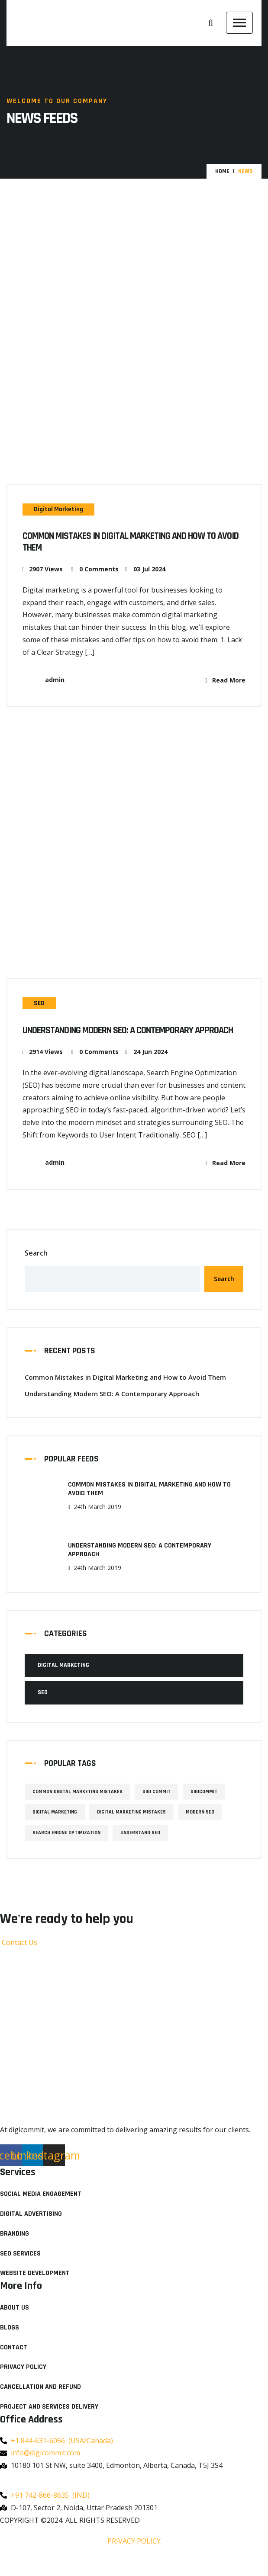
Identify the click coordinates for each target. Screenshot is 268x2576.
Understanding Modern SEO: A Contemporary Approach (119, 1040)
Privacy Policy (23, 2382)
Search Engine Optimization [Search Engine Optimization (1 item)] (67, 1848)
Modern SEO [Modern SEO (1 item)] (204, 1828)
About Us (14, 2323)
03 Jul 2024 (145, 571)
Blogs (9, 2343)
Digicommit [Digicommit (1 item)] (208, 1807)
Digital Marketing (62, 509)
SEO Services (20, 2269)
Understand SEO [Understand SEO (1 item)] (143, 1848)
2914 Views (43, 1068)
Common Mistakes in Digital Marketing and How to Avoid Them (132, 544)
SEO (41, 1005)
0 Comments (95, 571)
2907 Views (43, 571)
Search (36, 1269)
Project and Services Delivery (49, 2422)
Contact (13, 2363)
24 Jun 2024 (146, 1068)
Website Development (35, 2289)
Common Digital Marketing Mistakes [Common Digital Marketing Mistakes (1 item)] (78, 1807)
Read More (225, 683)
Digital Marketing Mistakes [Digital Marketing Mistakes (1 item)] (134, 1828)
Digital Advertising (31, 2229)
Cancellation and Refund (40, 2402)
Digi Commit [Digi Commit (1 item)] (159, 1807)
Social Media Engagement (40, 2209)
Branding (14, 2249)
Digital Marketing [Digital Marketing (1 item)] (55, 1828)
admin (44, 683)
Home (222, 171)
